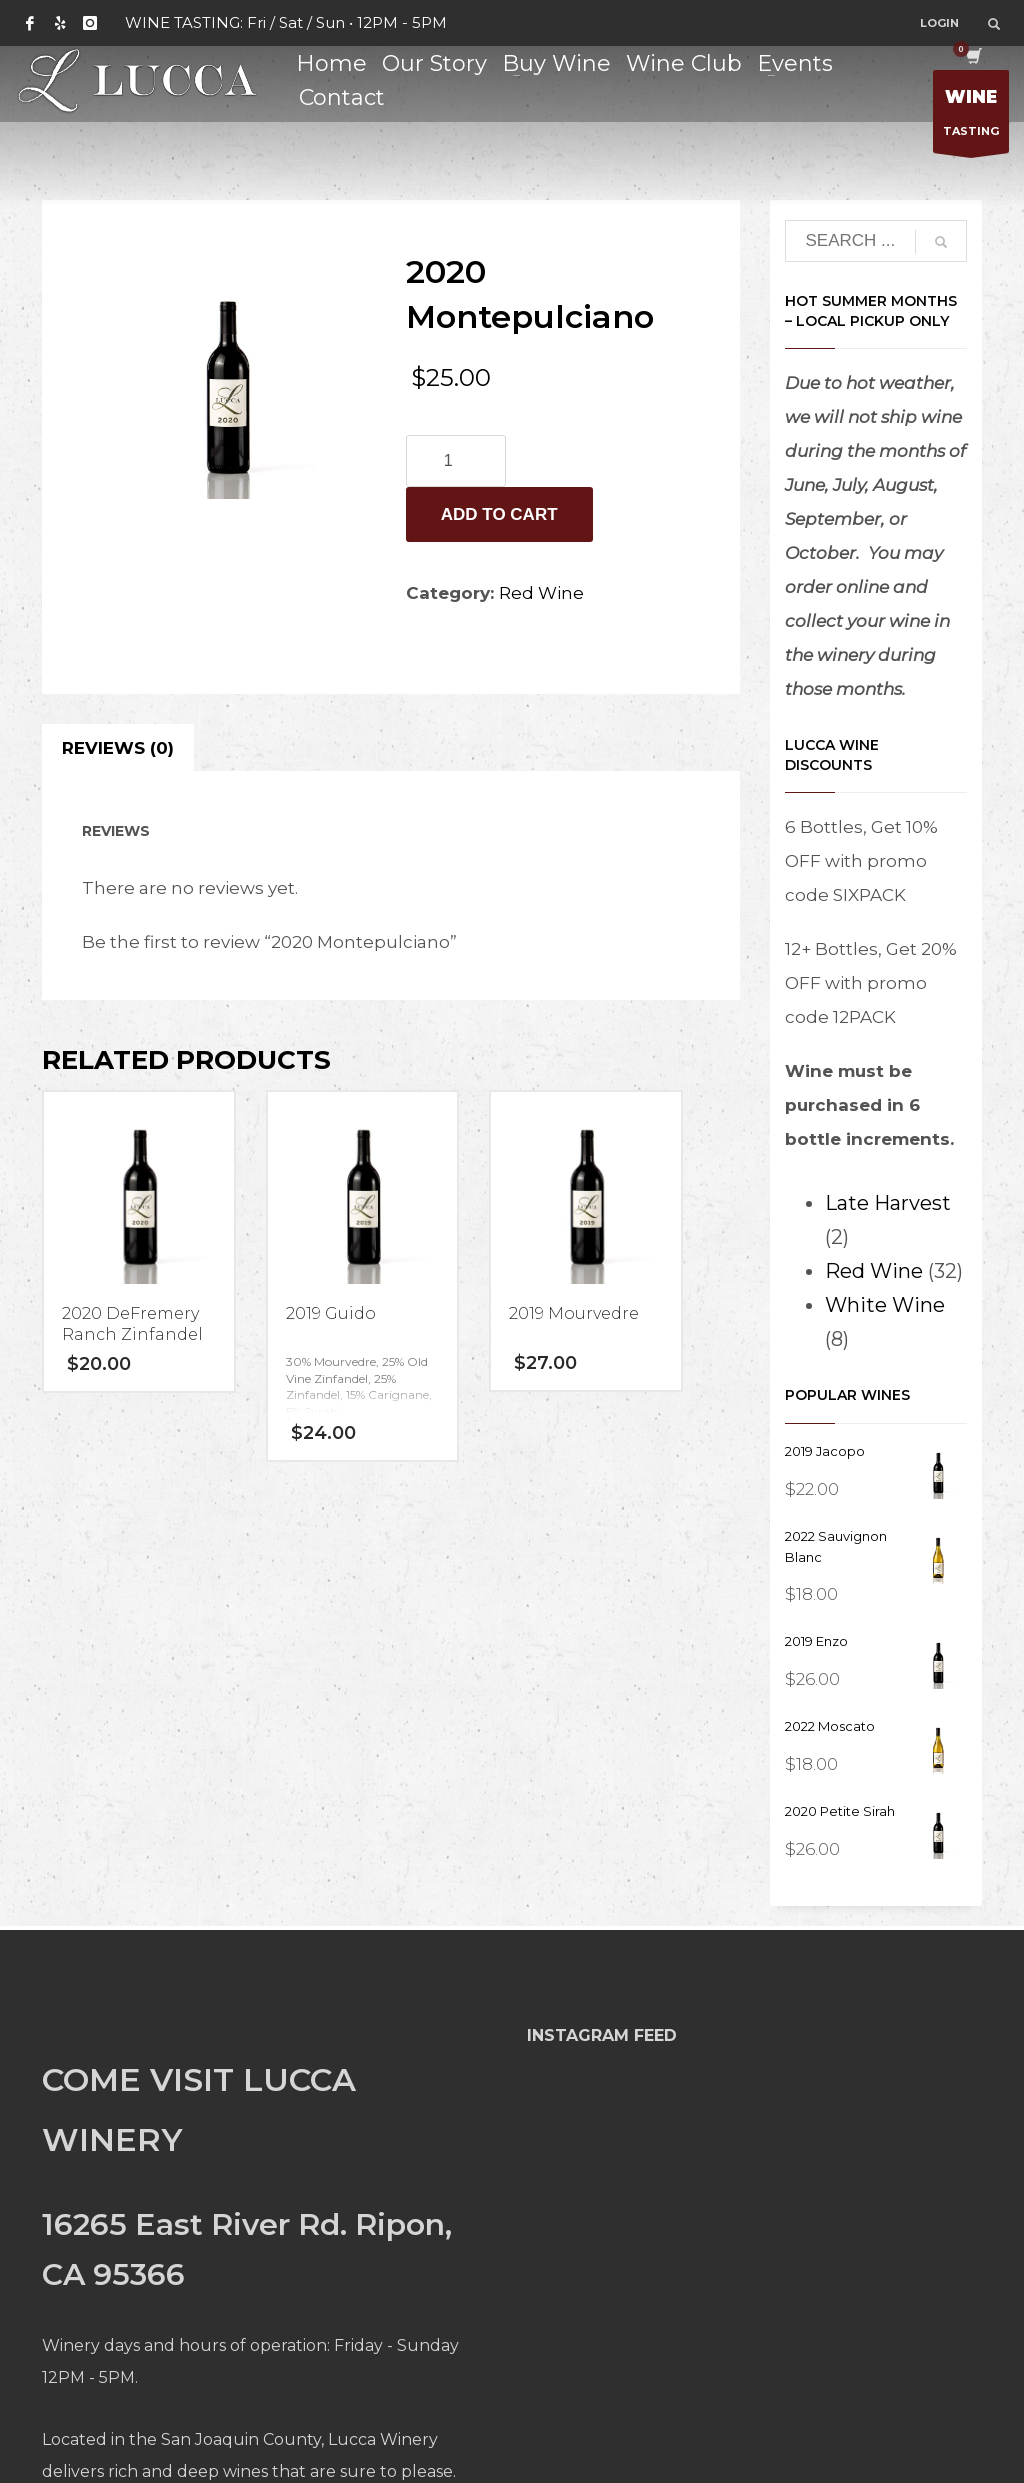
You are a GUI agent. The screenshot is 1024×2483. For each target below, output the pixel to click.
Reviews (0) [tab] (118, 748)
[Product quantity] (456, 461)
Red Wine (541, 593)
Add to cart (499, 514)
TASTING (971, 116)
